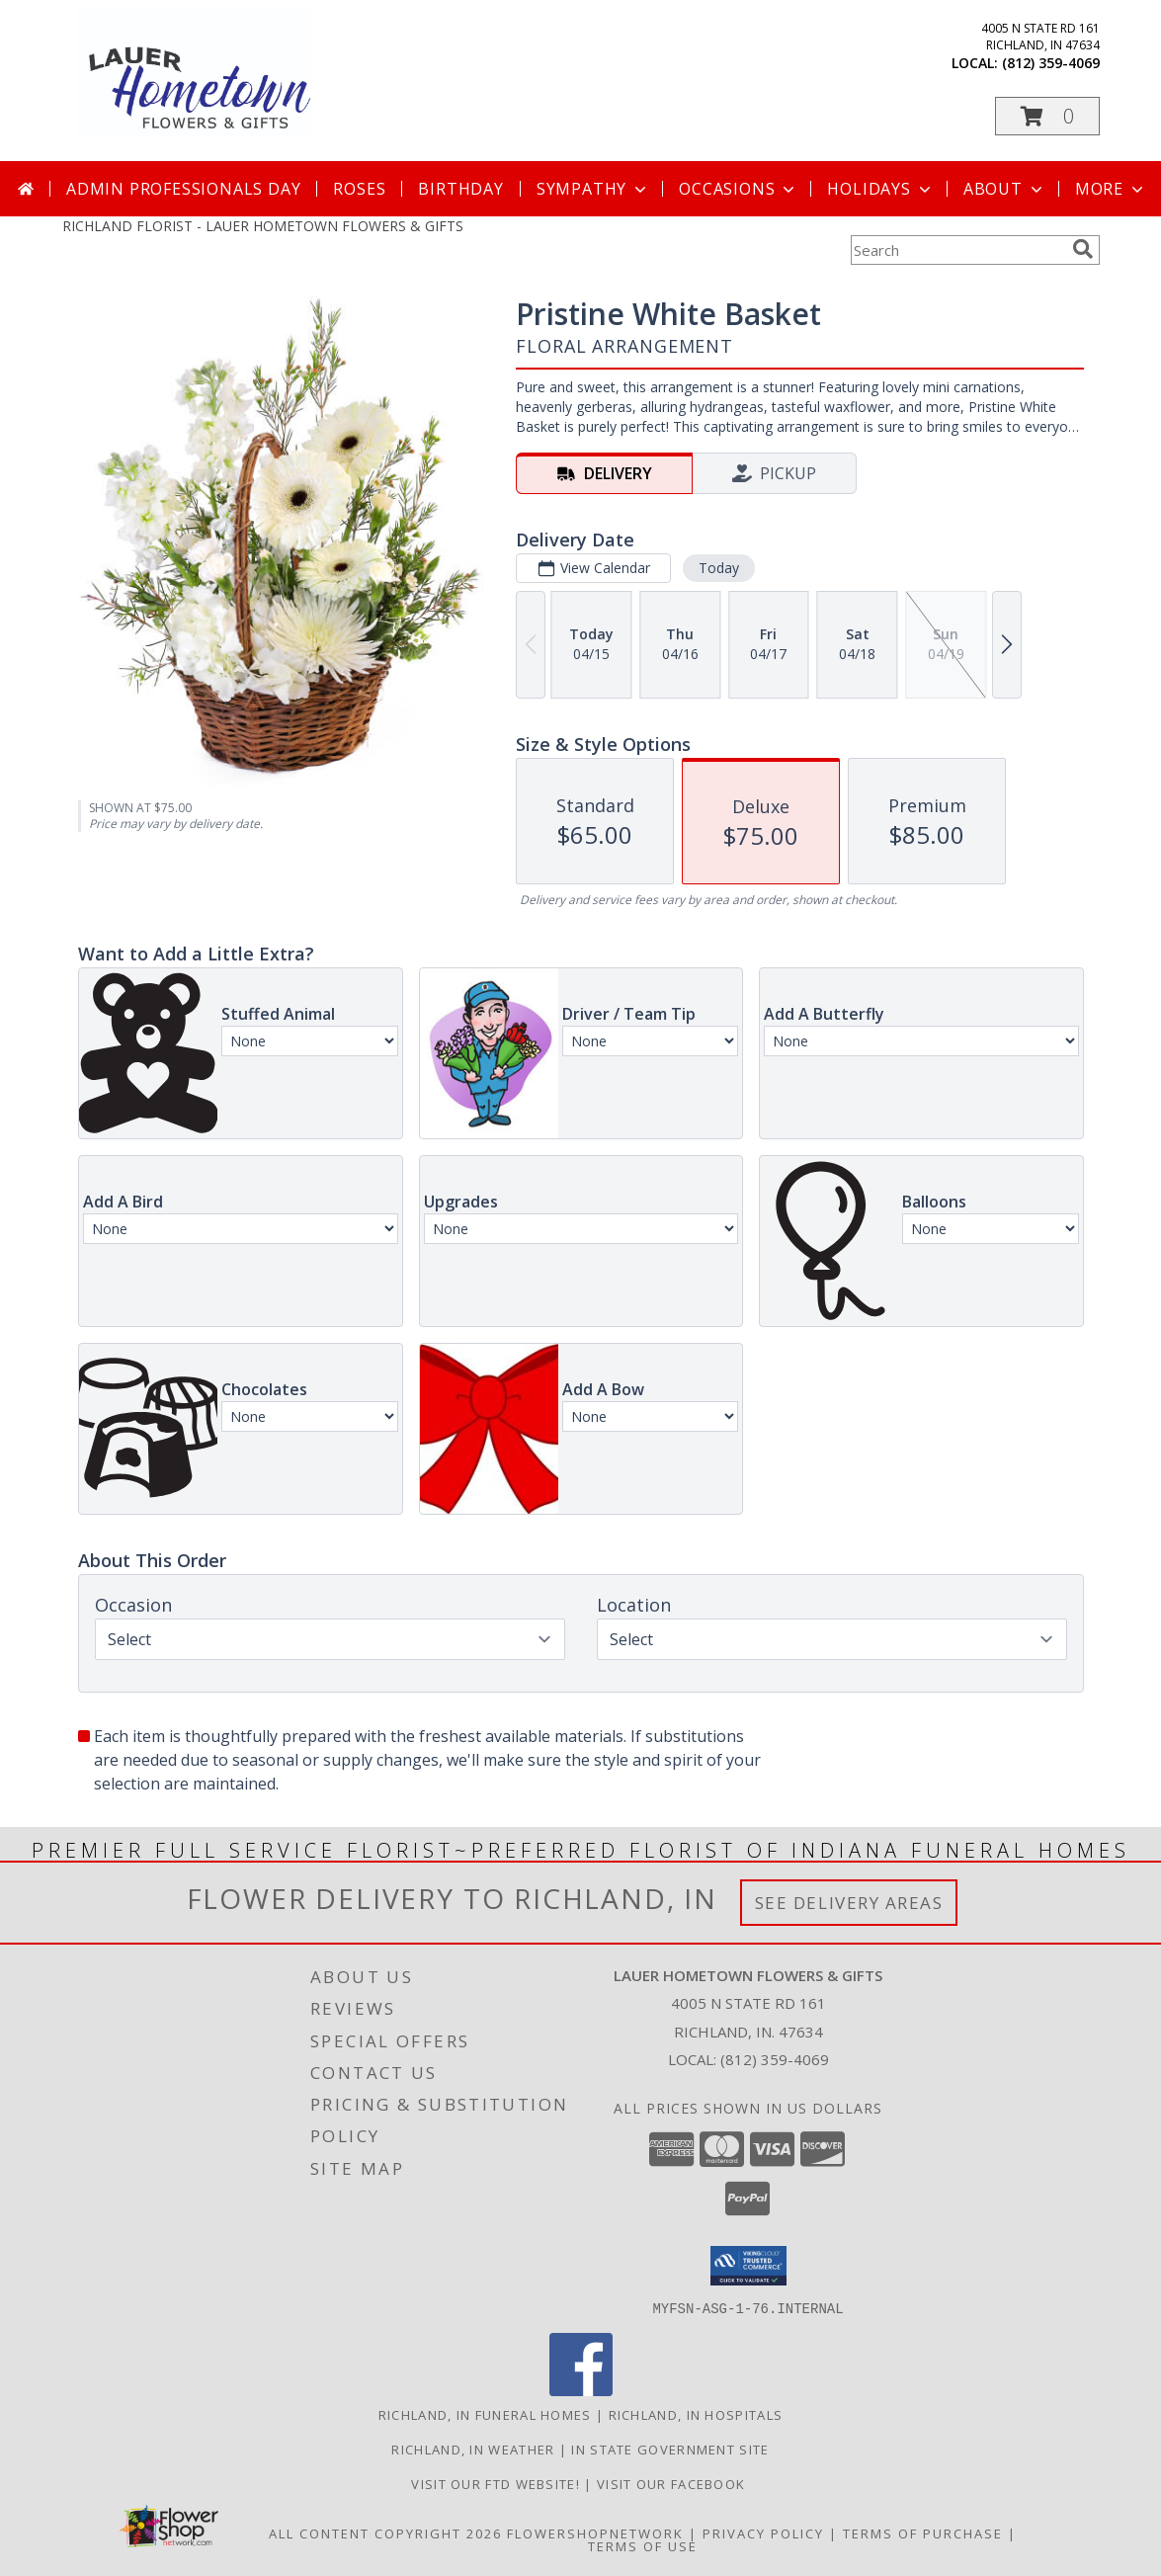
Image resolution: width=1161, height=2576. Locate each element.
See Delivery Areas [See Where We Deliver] (849, 1902)
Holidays (880, 189)
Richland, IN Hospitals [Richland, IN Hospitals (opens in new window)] (696, 2414)
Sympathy (593, 189)
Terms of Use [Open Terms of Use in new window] (643, 2545)
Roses (359, 189)
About (1004, 189)
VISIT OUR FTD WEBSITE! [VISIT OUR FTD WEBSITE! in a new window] (497, 2483)
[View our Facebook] (581, 2389)
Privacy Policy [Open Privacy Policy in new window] (763, 2532)
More (1111, 189)
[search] (1083, 249)
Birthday (460, 189)
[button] (1047, 116)
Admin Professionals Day (183, 189)
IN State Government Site (670, 2448)
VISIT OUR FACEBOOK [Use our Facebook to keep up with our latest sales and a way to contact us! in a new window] (673, 2483)
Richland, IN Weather (472, 2448)
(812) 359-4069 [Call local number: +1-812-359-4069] (1051, 62)
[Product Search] (957, 250)
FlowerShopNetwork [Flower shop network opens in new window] (595, 2532)
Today (718, 567)
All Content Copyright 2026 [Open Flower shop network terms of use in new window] (385, 2532)
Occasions (738, 189)
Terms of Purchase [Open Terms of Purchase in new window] (923, 2532)
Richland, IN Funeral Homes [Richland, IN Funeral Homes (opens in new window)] (485, 2414)
